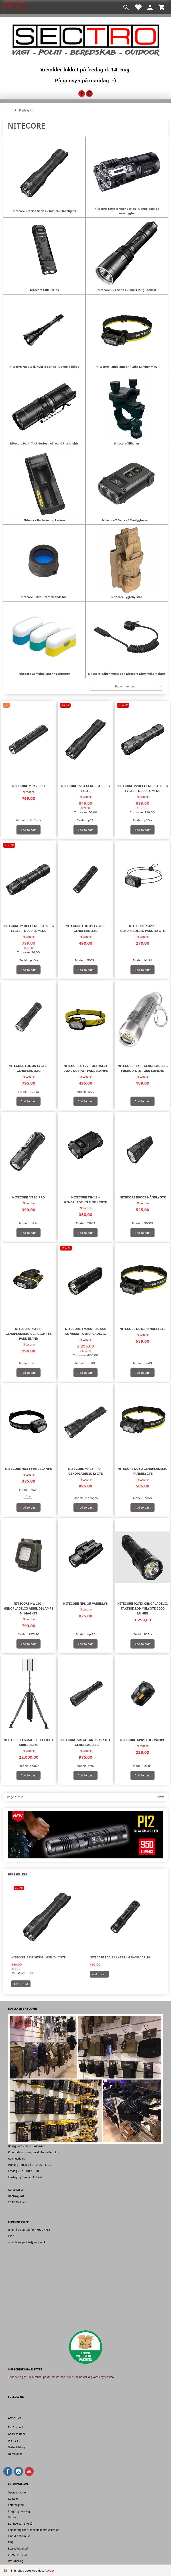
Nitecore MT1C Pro (28, 1197)
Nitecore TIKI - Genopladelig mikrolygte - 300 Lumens (143, 1068)
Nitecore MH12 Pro (28, 785)
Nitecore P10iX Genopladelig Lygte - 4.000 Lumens (28, 928)
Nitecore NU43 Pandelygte (142, 1328)
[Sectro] (85, 39)
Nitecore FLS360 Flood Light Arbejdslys (28, 1742)
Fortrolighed (16, 2505)
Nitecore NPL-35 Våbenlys (85, 1603)
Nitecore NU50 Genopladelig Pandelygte (142, 1471)
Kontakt (13, 2498)
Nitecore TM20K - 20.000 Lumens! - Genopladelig (85, 1331)
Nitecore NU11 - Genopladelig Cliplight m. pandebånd (29, 1333)
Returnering (15, 2561)
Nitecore (29, 792)
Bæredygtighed (18, 2548)
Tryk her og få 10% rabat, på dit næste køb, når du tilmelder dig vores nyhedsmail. (62, 2377)
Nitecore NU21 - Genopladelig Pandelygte (142, 928)
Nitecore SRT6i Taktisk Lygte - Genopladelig (85, 1742)
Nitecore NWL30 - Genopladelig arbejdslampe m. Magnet (28, 1608)
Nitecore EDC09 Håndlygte (143, 1197)
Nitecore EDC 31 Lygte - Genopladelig (85, 928)
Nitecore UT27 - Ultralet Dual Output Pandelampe (85, 1068)
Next (161, 1797)
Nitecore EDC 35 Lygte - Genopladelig (28, 1068)
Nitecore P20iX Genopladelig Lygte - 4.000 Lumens (142, 788)
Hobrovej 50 (16, 2196)
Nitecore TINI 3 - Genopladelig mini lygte (85, 1199)
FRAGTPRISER (17, 2554)
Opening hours (17, 2492)
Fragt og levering (19, 2511)
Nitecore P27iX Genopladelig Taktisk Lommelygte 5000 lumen (142, 1608)
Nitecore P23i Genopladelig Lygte (85, 788)
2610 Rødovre (17, 2202)
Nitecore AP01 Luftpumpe (142, 1739)
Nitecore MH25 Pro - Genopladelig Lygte (85, 1471)
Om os (12, 2517)
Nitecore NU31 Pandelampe (28, 1468)
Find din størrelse (19, 2536)
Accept (49, 2570)
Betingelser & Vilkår (21, 2523)
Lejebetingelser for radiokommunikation (33, 2530)
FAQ (10, 2542)
